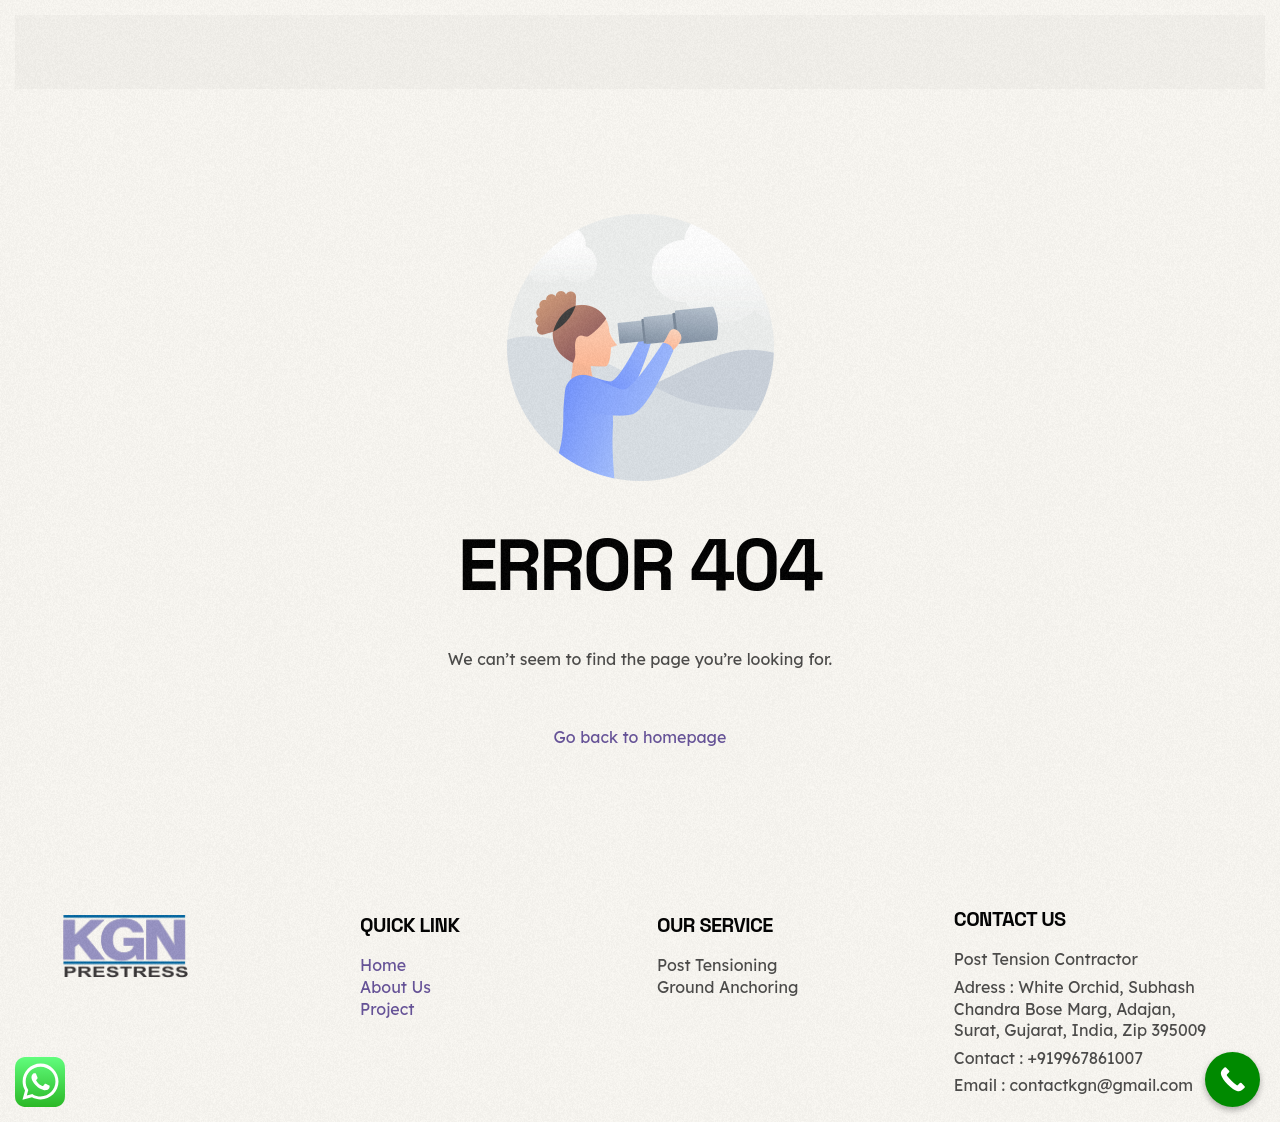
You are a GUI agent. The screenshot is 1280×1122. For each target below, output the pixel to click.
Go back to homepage (640, 737)
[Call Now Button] (1232, 1079)
